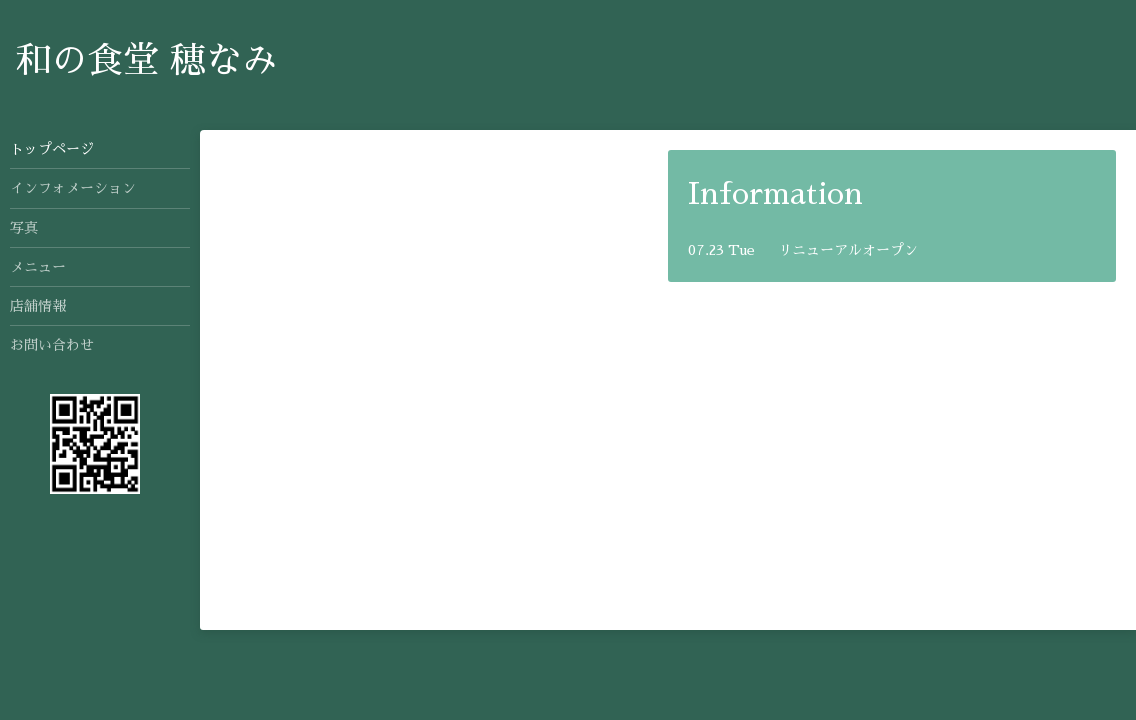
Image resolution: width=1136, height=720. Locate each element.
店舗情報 (38, 306)
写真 (24, 228)
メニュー (38, 267)
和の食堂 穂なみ (146, 61)
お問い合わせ (52, 345)
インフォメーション (73, 188)
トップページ (52, 149)
